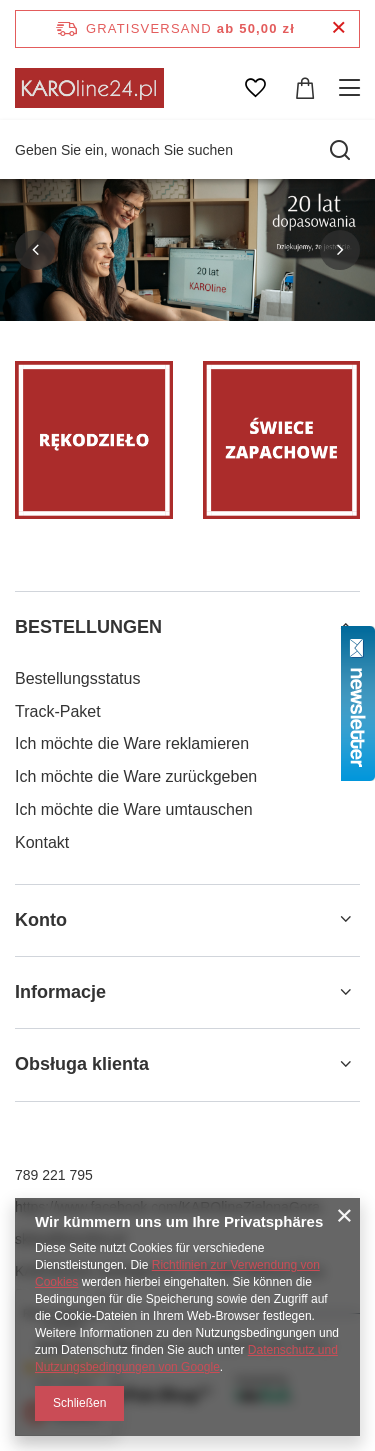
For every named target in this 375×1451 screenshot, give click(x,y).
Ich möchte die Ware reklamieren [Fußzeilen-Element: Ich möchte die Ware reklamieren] (132, 743)
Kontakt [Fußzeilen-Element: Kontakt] (42, 842)
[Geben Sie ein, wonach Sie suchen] (187, 149)
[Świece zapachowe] (282, 440)
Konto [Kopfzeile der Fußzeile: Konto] (41, 920)
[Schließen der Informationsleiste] (338, 28)
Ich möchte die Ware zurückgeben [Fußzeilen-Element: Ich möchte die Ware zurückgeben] (136, 776)
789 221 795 (54, 1175)
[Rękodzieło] (94, 440)
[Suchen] (340, 150)
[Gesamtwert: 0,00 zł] (305, 88)
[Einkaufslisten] (255, 88)
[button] (35, 250)
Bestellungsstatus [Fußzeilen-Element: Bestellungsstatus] (77, 678)
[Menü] (352, 88)
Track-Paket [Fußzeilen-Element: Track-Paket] (58, 711)
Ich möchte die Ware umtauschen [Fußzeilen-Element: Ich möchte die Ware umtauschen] (134, 809)
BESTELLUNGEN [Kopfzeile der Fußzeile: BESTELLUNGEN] (88, 627)
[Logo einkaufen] (89, 88)
